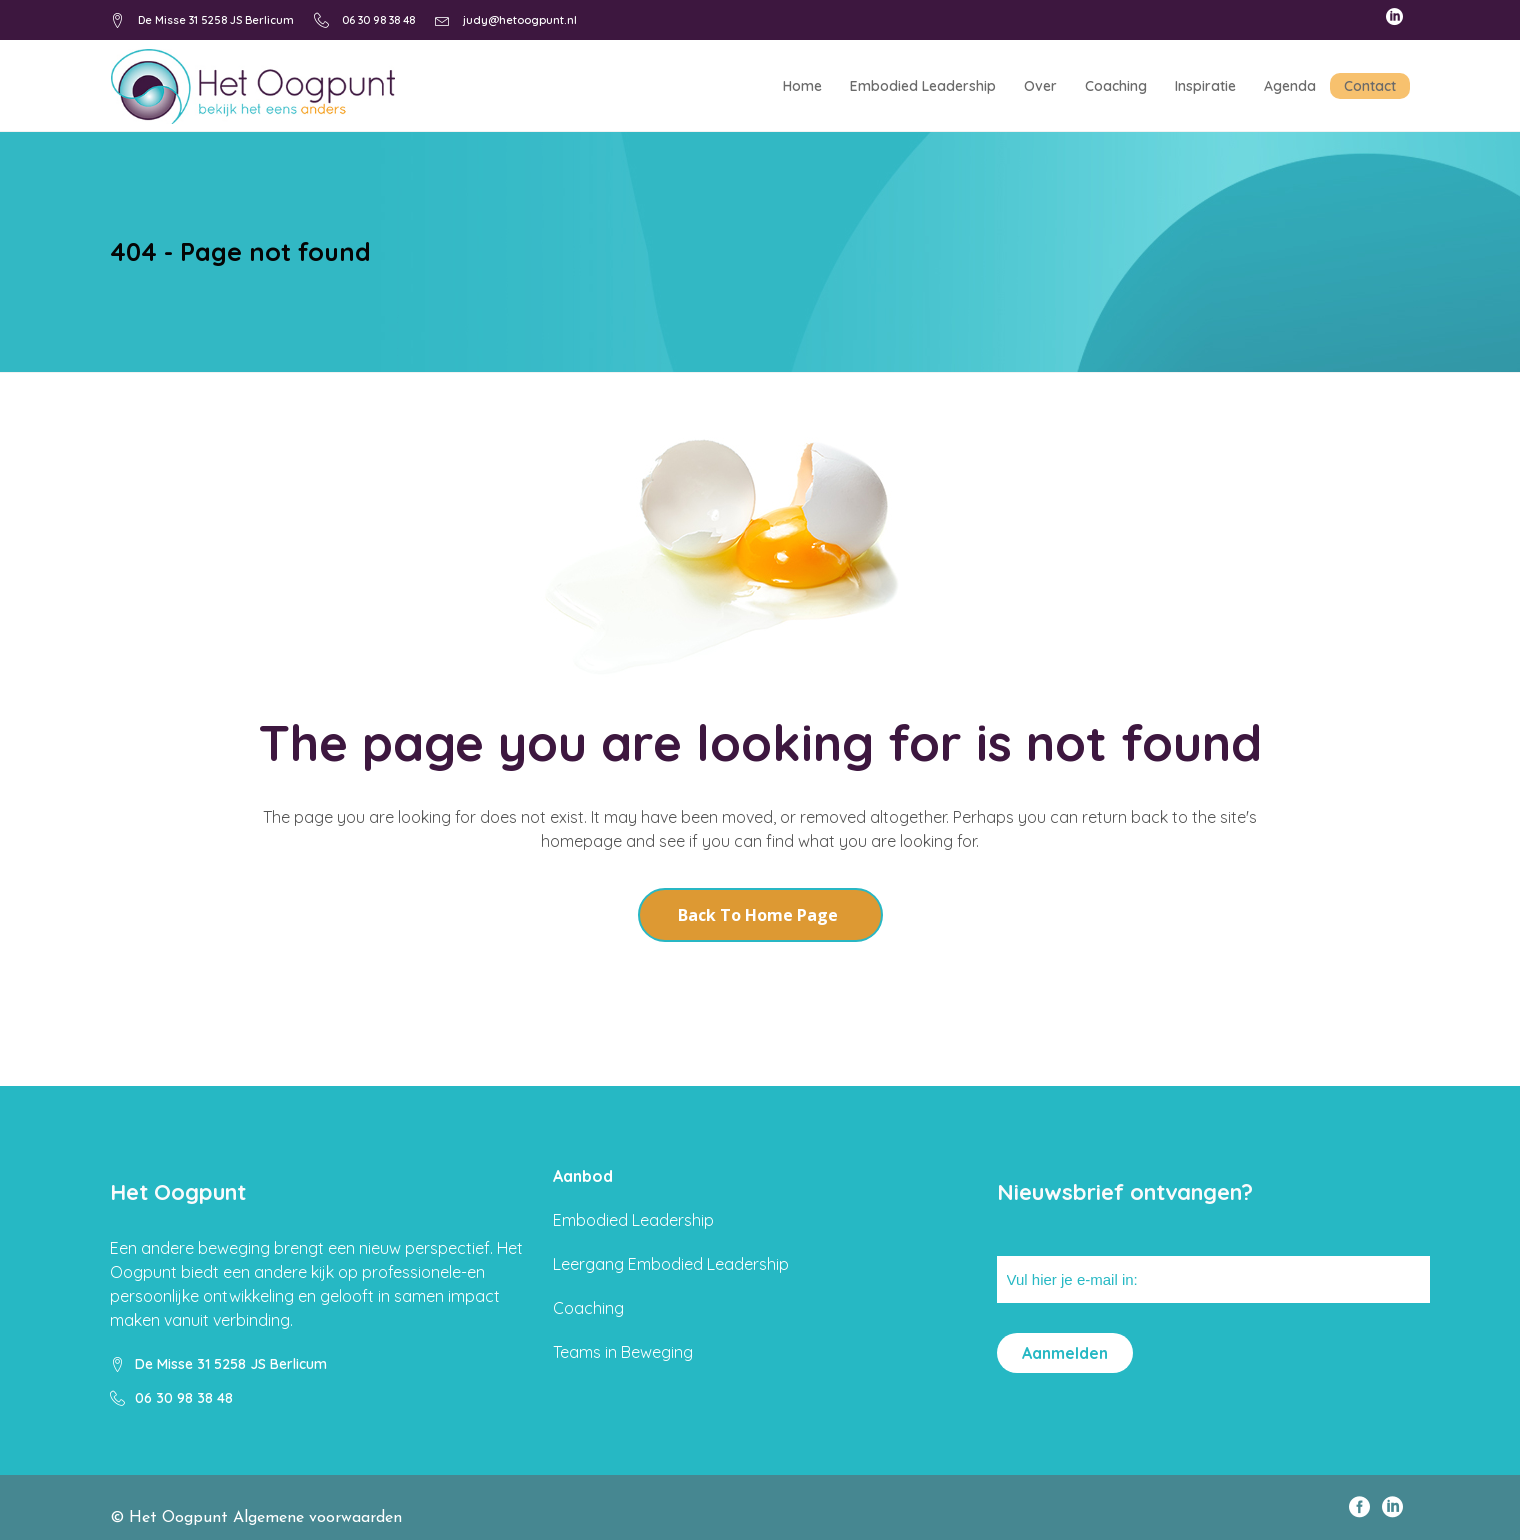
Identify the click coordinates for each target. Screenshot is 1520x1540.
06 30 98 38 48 (378, 20)
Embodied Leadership (633, 1220)
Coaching (588, 1308)
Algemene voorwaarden (317, 1518)
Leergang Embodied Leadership (671, 1264)
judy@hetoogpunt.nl (520, 20)
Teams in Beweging (623, 1352)
